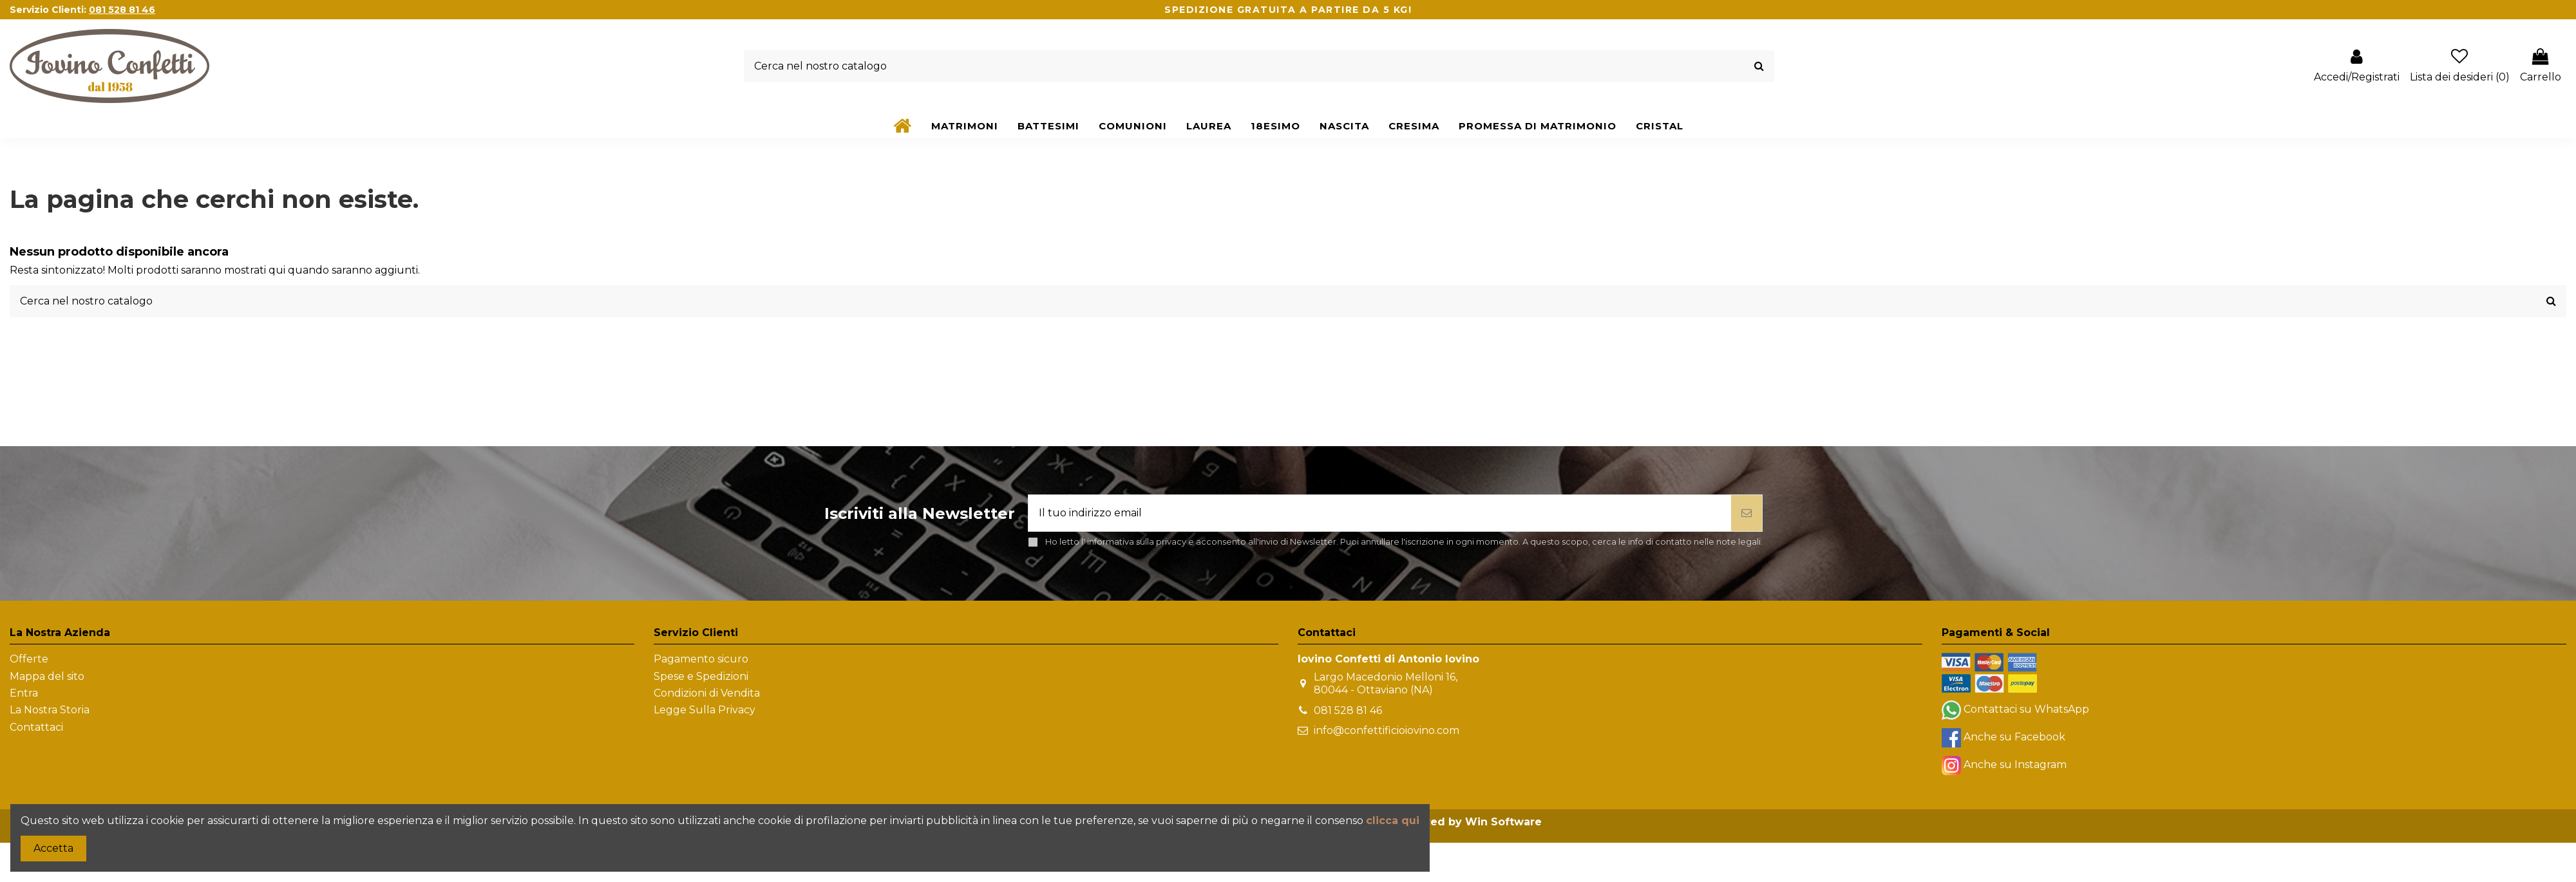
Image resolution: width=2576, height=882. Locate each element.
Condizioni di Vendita (707, 693)
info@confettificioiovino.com (1386, 730)
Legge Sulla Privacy (704, 710)
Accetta (53, 848)
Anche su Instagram (2015, 764)
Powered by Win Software (1468, 822)
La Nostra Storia (50, 710)
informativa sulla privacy (1136, 542)
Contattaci (36, 727)
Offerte (29, 659)
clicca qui (1392, 820)
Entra (24, 693)
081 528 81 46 (1348, 710)
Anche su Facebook (2014, 737)
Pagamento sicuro (701, 659)
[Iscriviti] (1746, 513)
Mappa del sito (47, 676)
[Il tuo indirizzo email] (1379, 513)
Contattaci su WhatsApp (2026, 710)
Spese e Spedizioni (701, 676)
